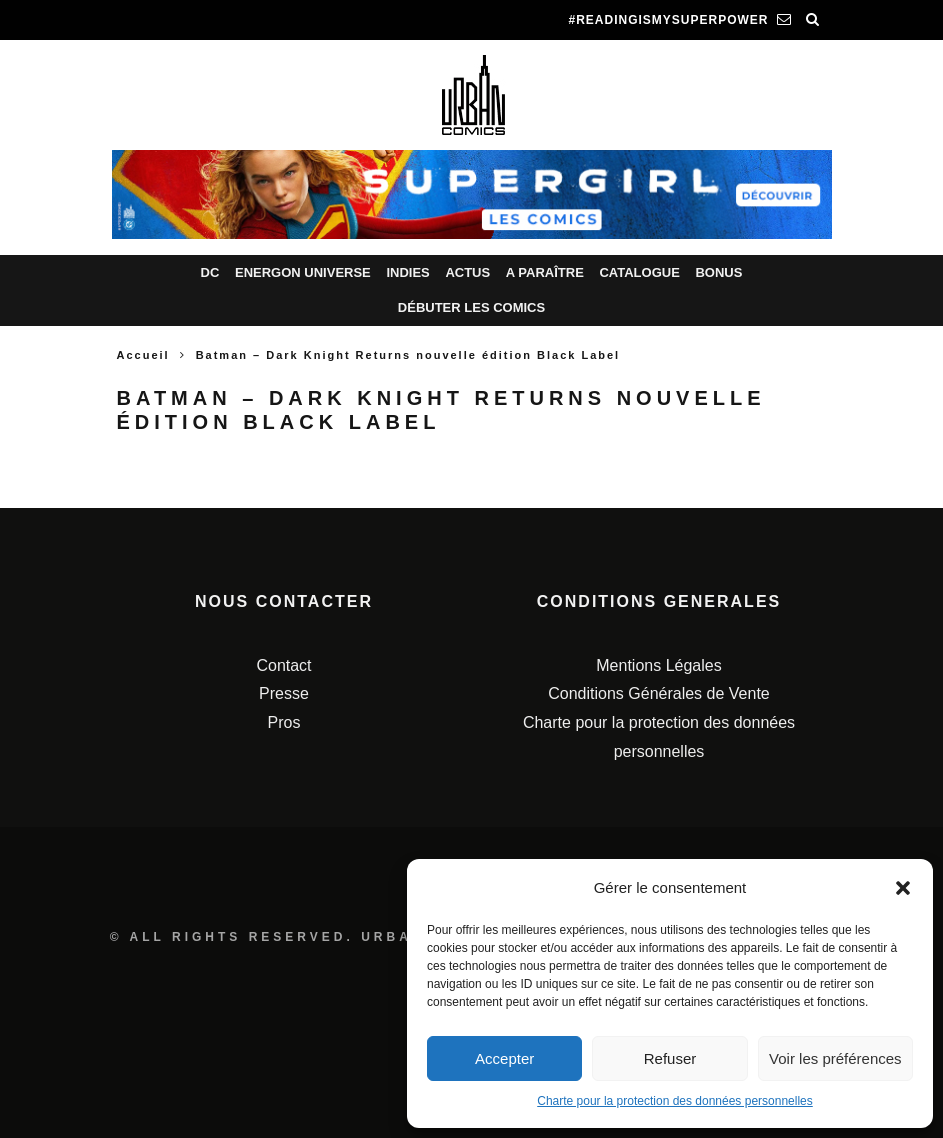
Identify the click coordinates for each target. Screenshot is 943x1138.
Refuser (670, 1058)
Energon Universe (303, 272)
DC (210, 272)
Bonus (718, 272)
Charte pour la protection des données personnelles (675, 1101)
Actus (467, 272)
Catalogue (639, 272)
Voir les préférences (835, 1058)
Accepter (504, 1058)
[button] (903, 888)
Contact (283, 665)
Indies (407, 272)
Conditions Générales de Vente (658, 693)
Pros (284, 722)
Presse (284, 693)
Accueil (143, 355)
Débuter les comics (471, 307)
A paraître (545, 272)
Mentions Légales (658, 665)
